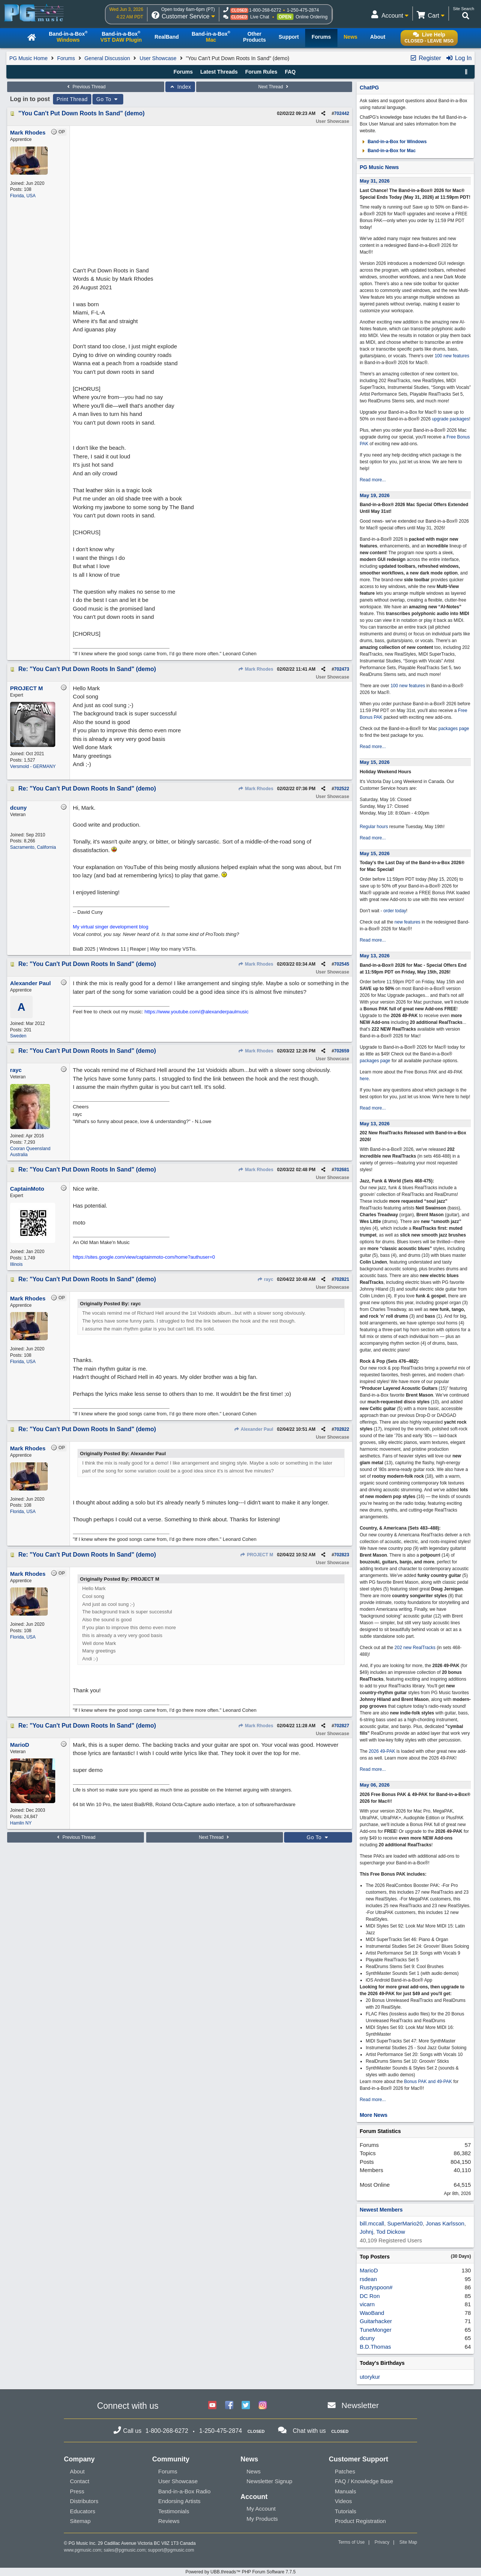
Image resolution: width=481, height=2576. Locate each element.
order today (394, 910)
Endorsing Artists (179, 2501)
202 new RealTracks (415, 1647)
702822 (341, 1429)
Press (77, 2491)
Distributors (84, 2501)
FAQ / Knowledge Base (364, 2481)
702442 (341, 113)
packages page (454, 728)
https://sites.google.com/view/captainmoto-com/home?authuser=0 (144, 1257)
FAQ (290, 72)
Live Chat (259, 17)
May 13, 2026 (375, 955)
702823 (341, 1554)
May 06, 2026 (375, 1785)
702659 (341, 1051)
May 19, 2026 (375, 495)
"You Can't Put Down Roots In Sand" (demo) (81, 113)
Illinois (16, 1264)
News (254, 2471)
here (364, 1078)
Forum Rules (261, 72)
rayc (265, 1279)
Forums (66, 58)
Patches (345, 2471)
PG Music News (379, 167)
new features (407, 922)
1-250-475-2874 (303, 10)
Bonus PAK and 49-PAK (428, 2081)
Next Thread (274, 86)
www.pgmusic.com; (83, 2550)
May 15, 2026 (375, 762)
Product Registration (360, 2521)
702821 (341, 1279)
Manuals (345, 2491)
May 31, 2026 (375, 181)
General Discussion (107, 58)
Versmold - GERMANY (33, 766)
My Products (262, 2519)
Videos (343, 2501)
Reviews (169, 2521)
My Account (261, 2508)
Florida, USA (23, 195)
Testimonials (173, 2511)
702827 (341, 1725)
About (77, 2471)
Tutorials (345, 2511)
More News (373, 2115)
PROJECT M (256, 1554)
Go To (107, 99)
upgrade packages (450, 419)
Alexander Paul (254, 1429)
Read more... (373, 479)
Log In (459, 58)
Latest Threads (219, 72)
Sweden (18, 1036)
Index (180, 87)
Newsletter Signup (269, 2481)
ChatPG (369, 88)
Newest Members (381, 2210)
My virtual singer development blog (110, 927)
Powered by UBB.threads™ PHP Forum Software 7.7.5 (240, 2571)
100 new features (452, 355)
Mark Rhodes (255, 669)
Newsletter (360, 2405)
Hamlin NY (21, 1823)
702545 (341, 964)
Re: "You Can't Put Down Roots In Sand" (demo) (87, 669)
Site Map (408, 2542)
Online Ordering (312, 17)
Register (425, 58)
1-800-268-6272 (265, 10)
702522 (341, 788)
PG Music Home (28, 58)
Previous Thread (86, 86)
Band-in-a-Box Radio (184, 2491)
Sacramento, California (33, 847)
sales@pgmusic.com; (126, 2550)
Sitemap (80, 2521)
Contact (79, 2481)
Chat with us (309, 2431)
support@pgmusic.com (171, 2550)
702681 (341, 1169)
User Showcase (157, 58)
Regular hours (374, 826)
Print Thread (72, 99)
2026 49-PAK (382, 1751)
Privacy (382, 2542)
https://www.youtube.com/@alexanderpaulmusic (197, 1011)
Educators (82, 2511)
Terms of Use (351, 2542)
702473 (341, 669)
